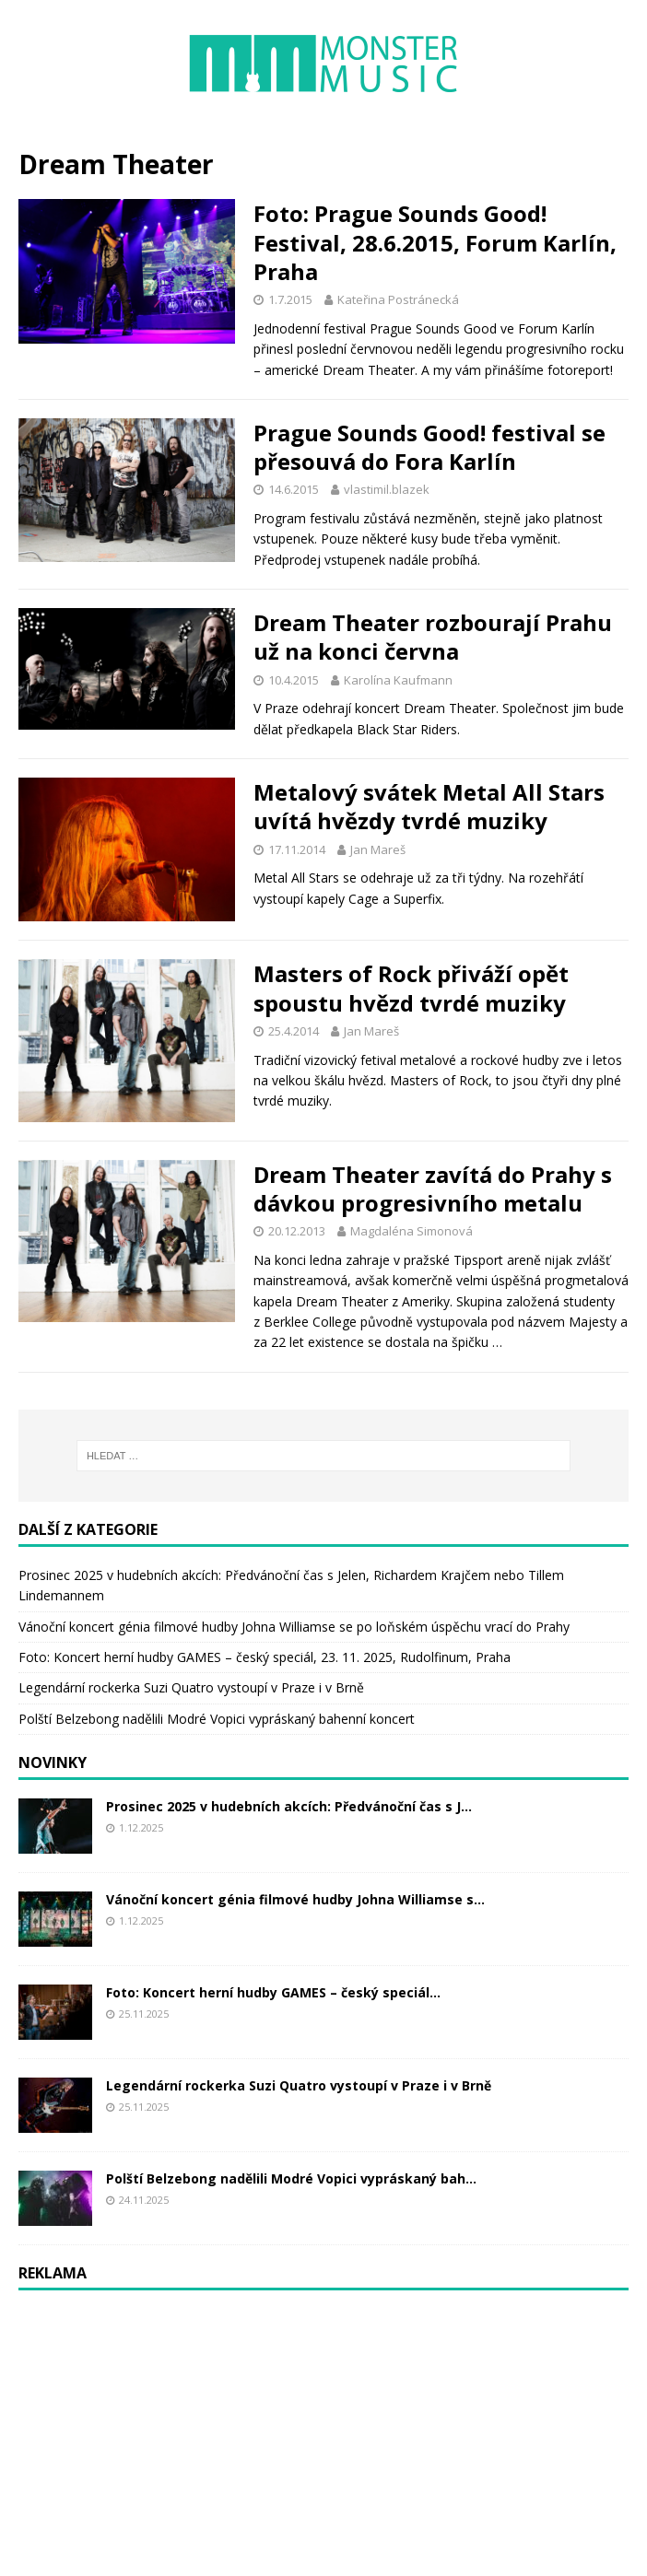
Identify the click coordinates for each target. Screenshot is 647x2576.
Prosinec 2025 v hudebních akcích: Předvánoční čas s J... (289, 1806)
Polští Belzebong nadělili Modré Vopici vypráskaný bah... (291, 2178)
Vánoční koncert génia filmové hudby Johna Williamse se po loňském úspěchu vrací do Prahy (294, 1626)
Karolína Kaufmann (398, 680)
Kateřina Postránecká (398, 299)
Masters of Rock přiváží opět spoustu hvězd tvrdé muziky (411, 987)
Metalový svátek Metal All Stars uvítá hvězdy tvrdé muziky (429, 806)
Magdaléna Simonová (411, 1231)
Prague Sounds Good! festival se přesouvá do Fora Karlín (429, 446)
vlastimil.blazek (386, 489)
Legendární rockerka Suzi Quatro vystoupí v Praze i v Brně (191, 1687)
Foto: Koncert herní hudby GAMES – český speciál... (273, 1992)
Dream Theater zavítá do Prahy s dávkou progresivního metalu (432, 1188)
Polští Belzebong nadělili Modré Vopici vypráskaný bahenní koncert (216, 1718)
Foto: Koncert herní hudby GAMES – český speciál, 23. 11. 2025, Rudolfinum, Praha (264, 1657)
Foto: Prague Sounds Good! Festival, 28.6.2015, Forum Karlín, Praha (435, 242)
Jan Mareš (378, 849)
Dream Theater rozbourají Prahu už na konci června (432, 636)
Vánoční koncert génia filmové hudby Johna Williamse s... (295, 1899)
